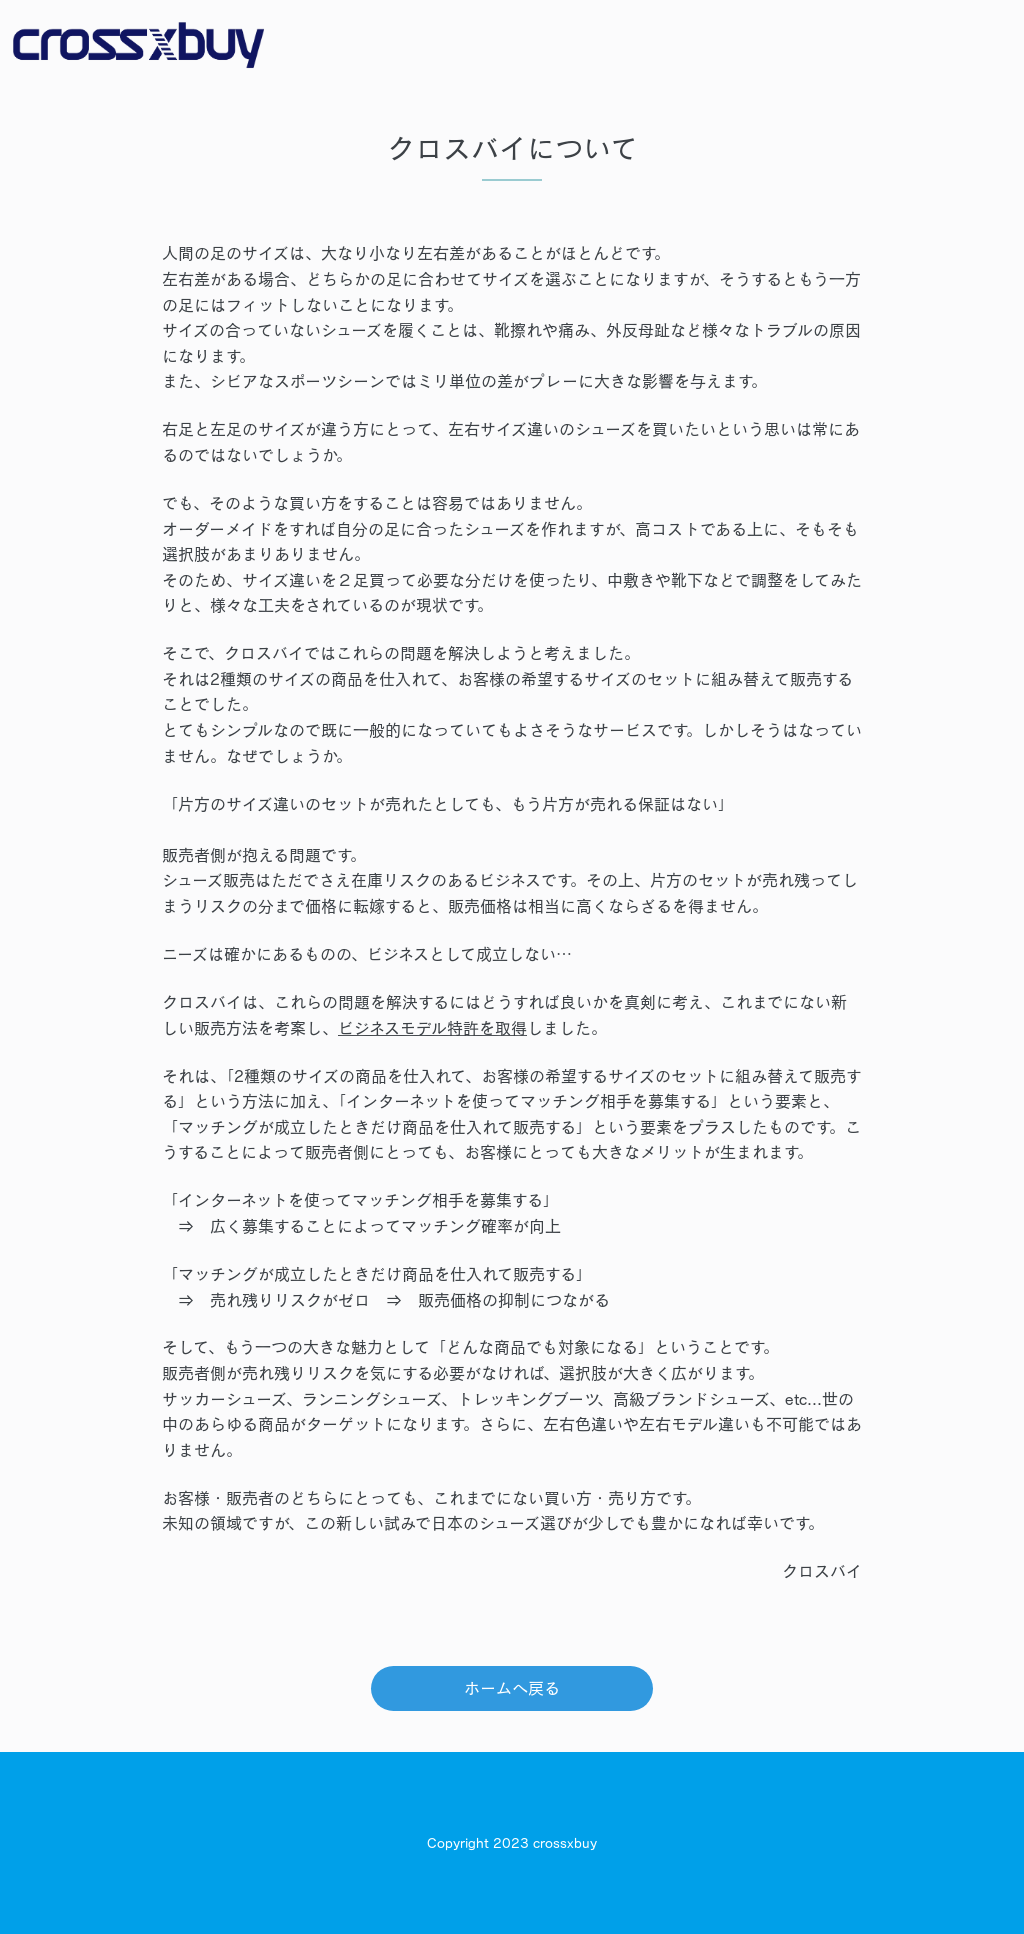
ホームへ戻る (512, 1688)
